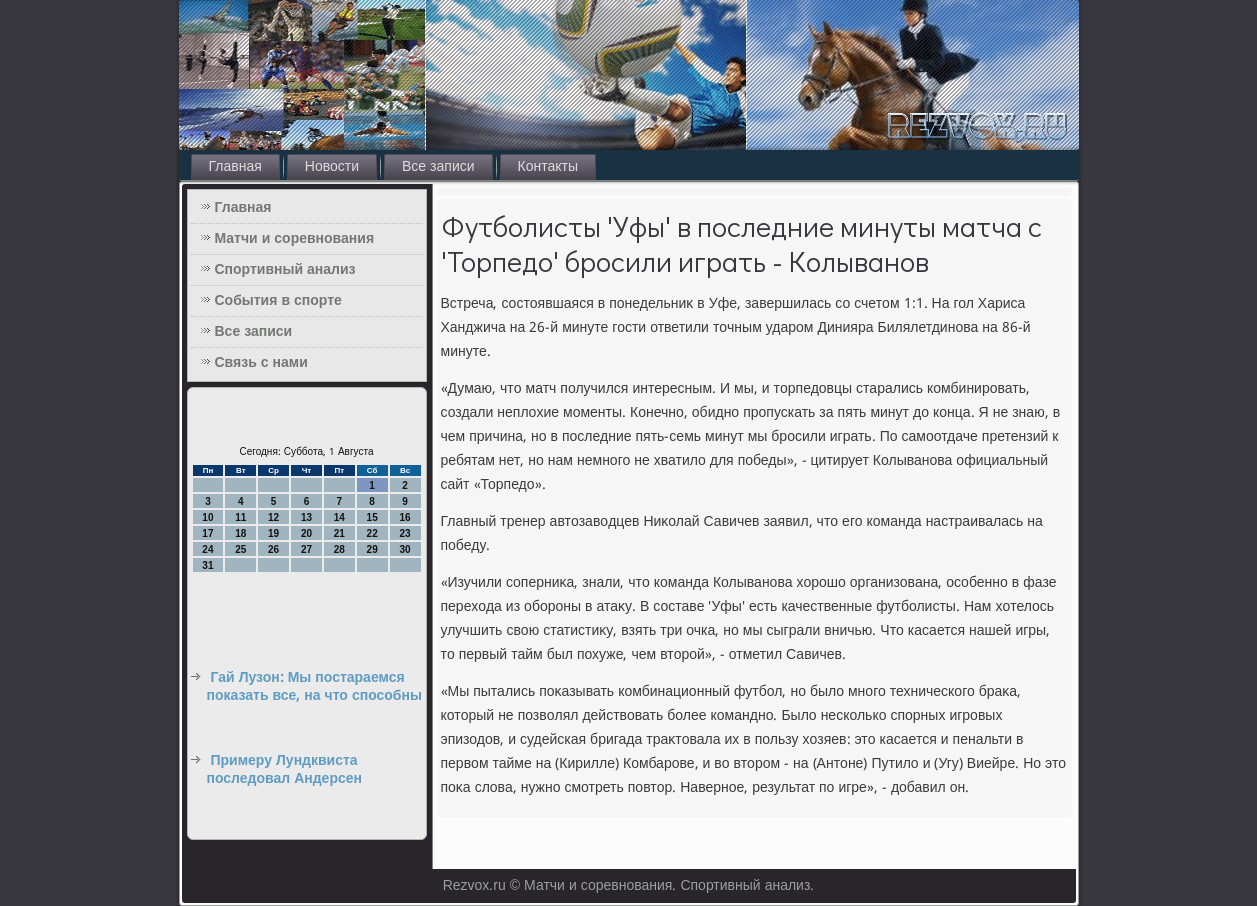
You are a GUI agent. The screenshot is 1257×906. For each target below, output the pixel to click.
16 (404, 517)
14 (339, 517)
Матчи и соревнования (295, 239)
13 (306, 517)
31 (207, 565)
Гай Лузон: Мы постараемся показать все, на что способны (314, 687)
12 (273, 517)
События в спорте (278, 301)
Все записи (438, 167)
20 (306, 533)
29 (372, 549)
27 (306, 549)
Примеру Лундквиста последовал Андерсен (284, 770)
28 (339, 549)
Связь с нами (261, 363)
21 (339, 533)
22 (372, 533)
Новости (332, 167)
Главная (235, 167)
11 (240, 517)
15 (372, 517)
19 (273, 533)
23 (404, 533)
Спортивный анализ (285, 270)
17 (207, 533)
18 (240, 533)
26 (273, 549)
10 (207, 517)
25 (240, 549)
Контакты (548, 167)
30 (404, 549)
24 (207, 549)
